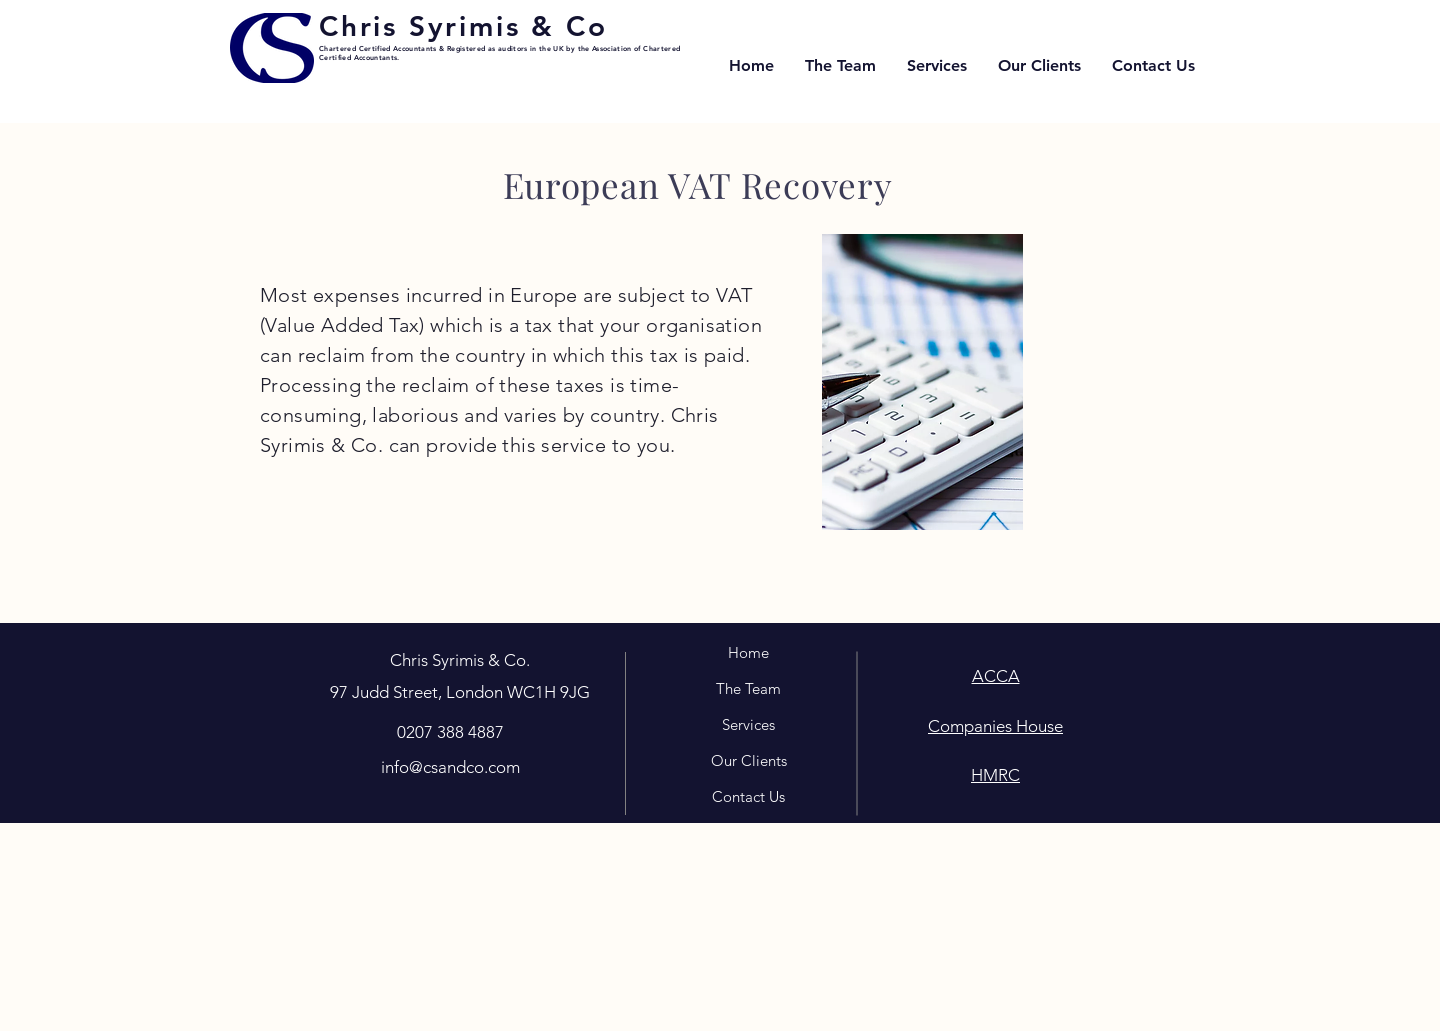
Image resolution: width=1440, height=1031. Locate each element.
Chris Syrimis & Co (463, 26)
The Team (748, 688)
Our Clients (749, 760)
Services (748, 724)
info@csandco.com (450, 767)
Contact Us (748, 796)
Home (748, 652)
